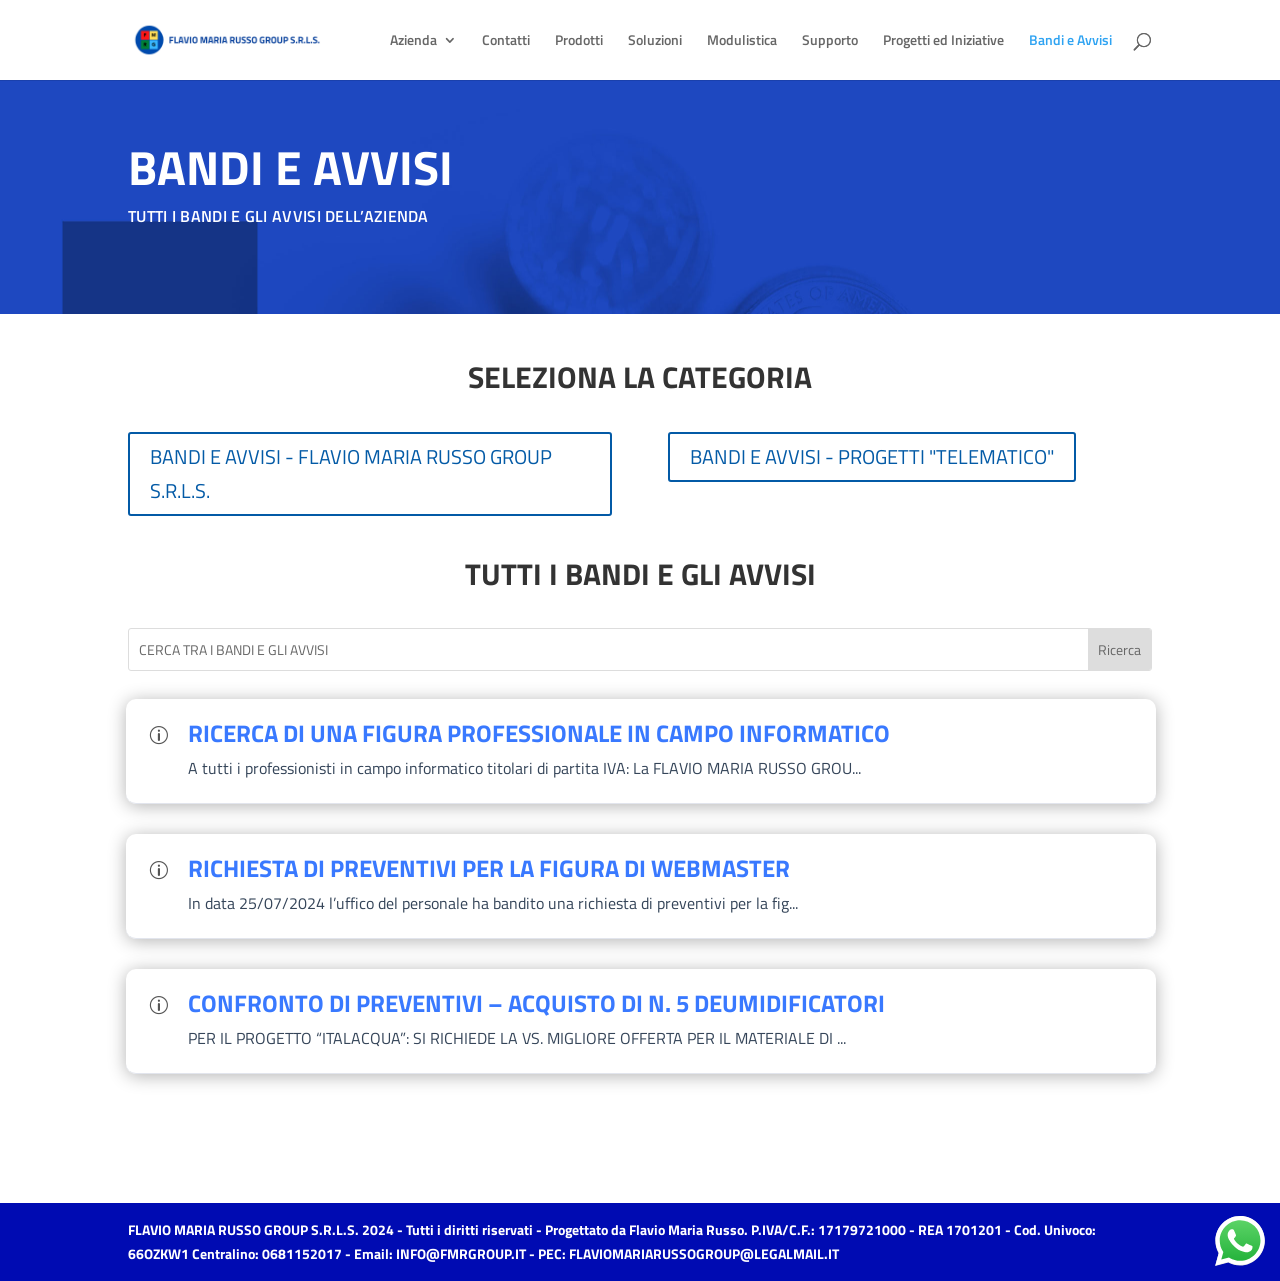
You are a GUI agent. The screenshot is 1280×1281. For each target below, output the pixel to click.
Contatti (506, 41)
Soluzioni (655, 41)
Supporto (830, 41)
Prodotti (579, 41)
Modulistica (742, 41)
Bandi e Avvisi (1070, 41)
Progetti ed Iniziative (943, 41)
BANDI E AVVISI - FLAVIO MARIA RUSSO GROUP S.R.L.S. (351, 473)
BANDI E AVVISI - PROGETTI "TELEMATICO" (872, 456)
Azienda (413, 41)
